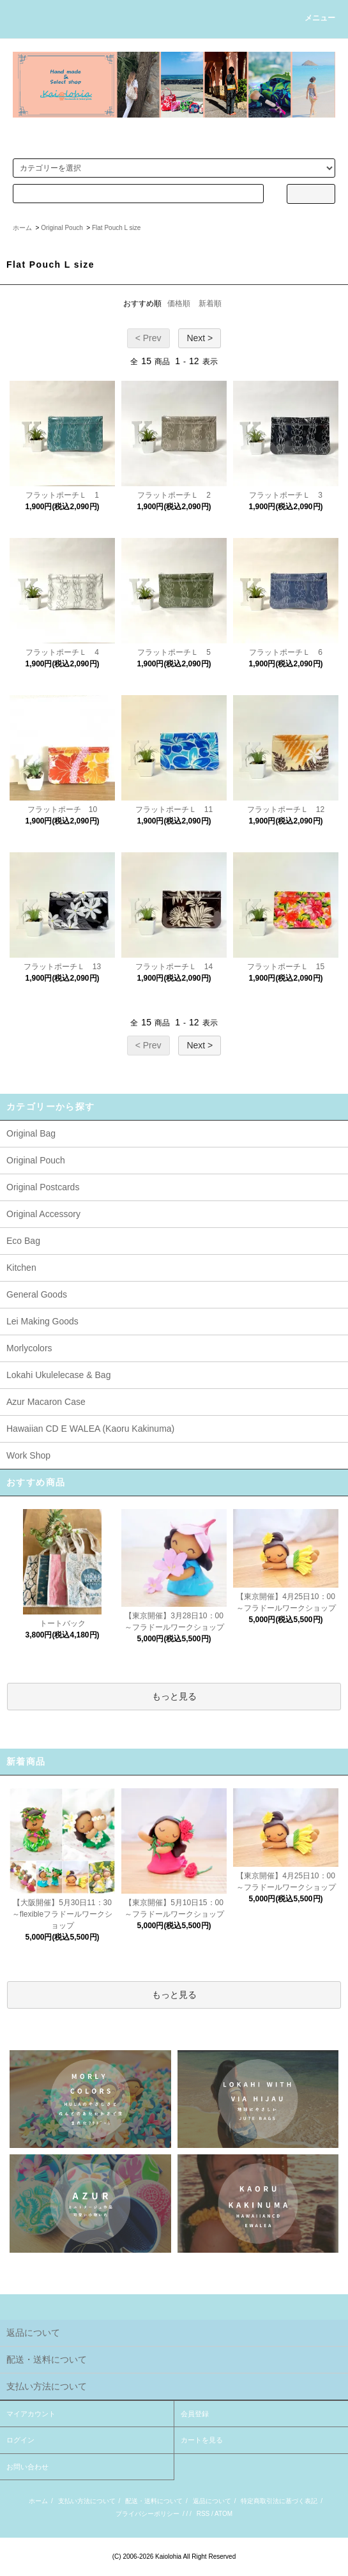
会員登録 (195, 2414)
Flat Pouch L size (116, 227)
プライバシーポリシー (147, 2513)
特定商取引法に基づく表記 (279, 2500)
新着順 (210, 303)
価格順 (178, 303)
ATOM (223, 2513)
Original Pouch (62, 227)
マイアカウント (31, 2414)
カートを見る (202, 2440)
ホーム (22, 227)
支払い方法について (87, 2500)
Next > (199, 338)
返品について (212, 2500)
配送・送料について (154, 2500)
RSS (203, 2513)
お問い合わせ (27, 2467)
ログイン (20, 2440)
